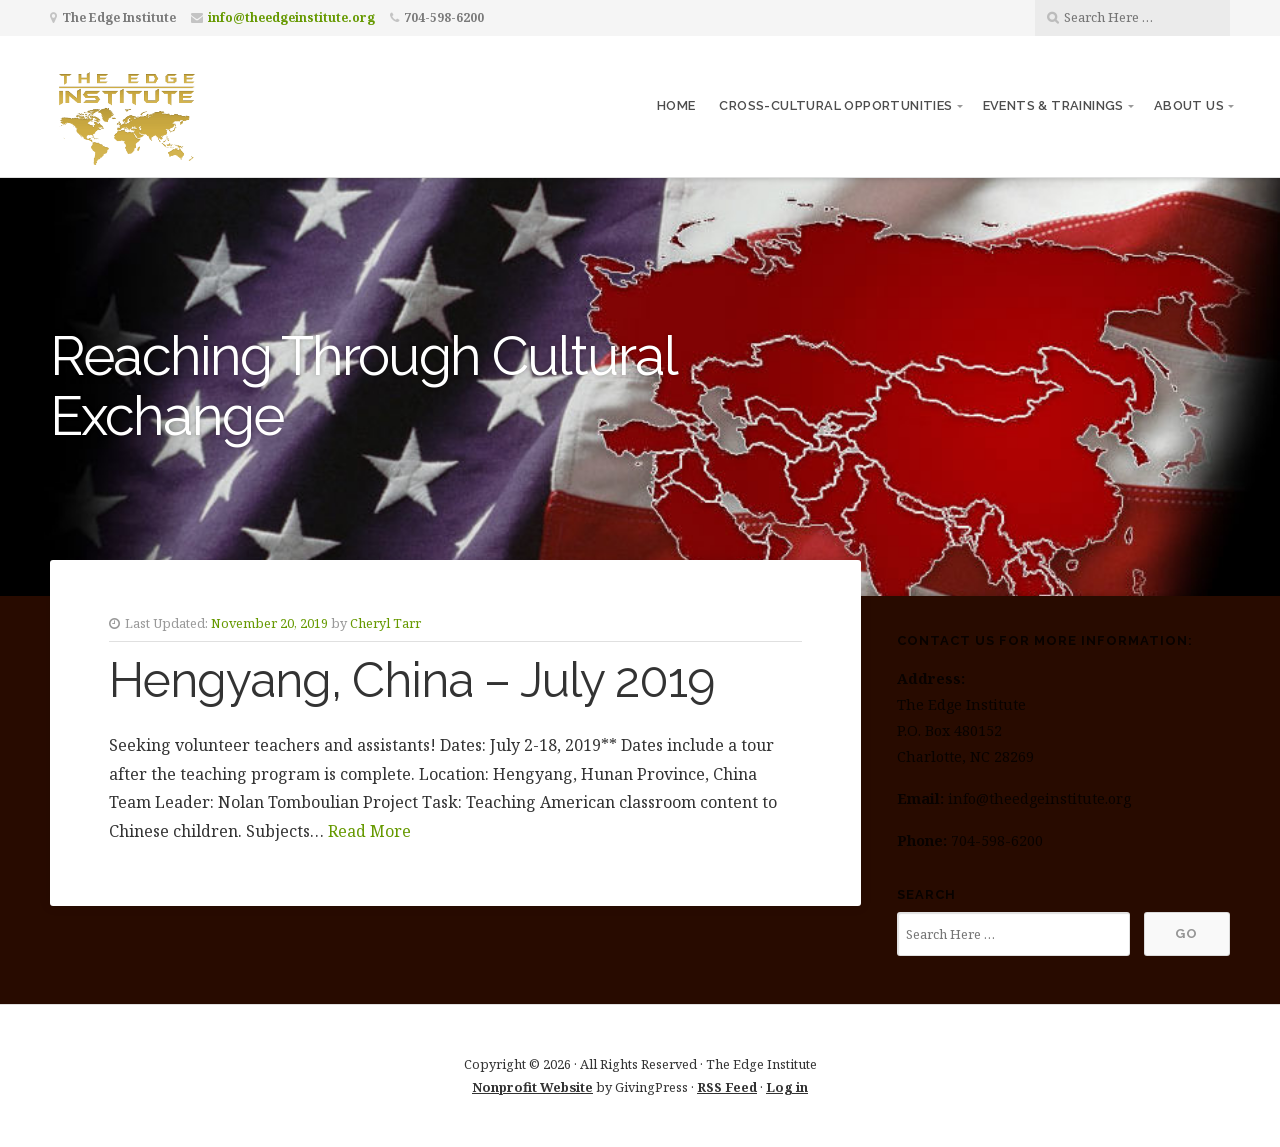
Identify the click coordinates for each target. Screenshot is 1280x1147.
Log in (787, 1087)
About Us (1189, 105)
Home (676, 105)
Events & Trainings (1053, 105)
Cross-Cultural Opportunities (835, 105)
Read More (369, 831)
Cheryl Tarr (385, 623)
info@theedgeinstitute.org (291, 17)
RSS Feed (727, 1087)
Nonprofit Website (532, 1087)
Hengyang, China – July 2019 (411, 680)
